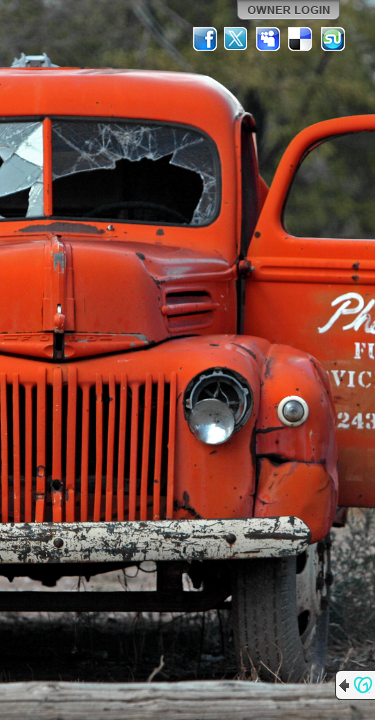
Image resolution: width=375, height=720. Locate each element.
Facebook (205, 39)
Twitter (237, 39)
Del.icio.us (301, 39)
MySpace (269, 39)
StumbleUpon (333, 39)
